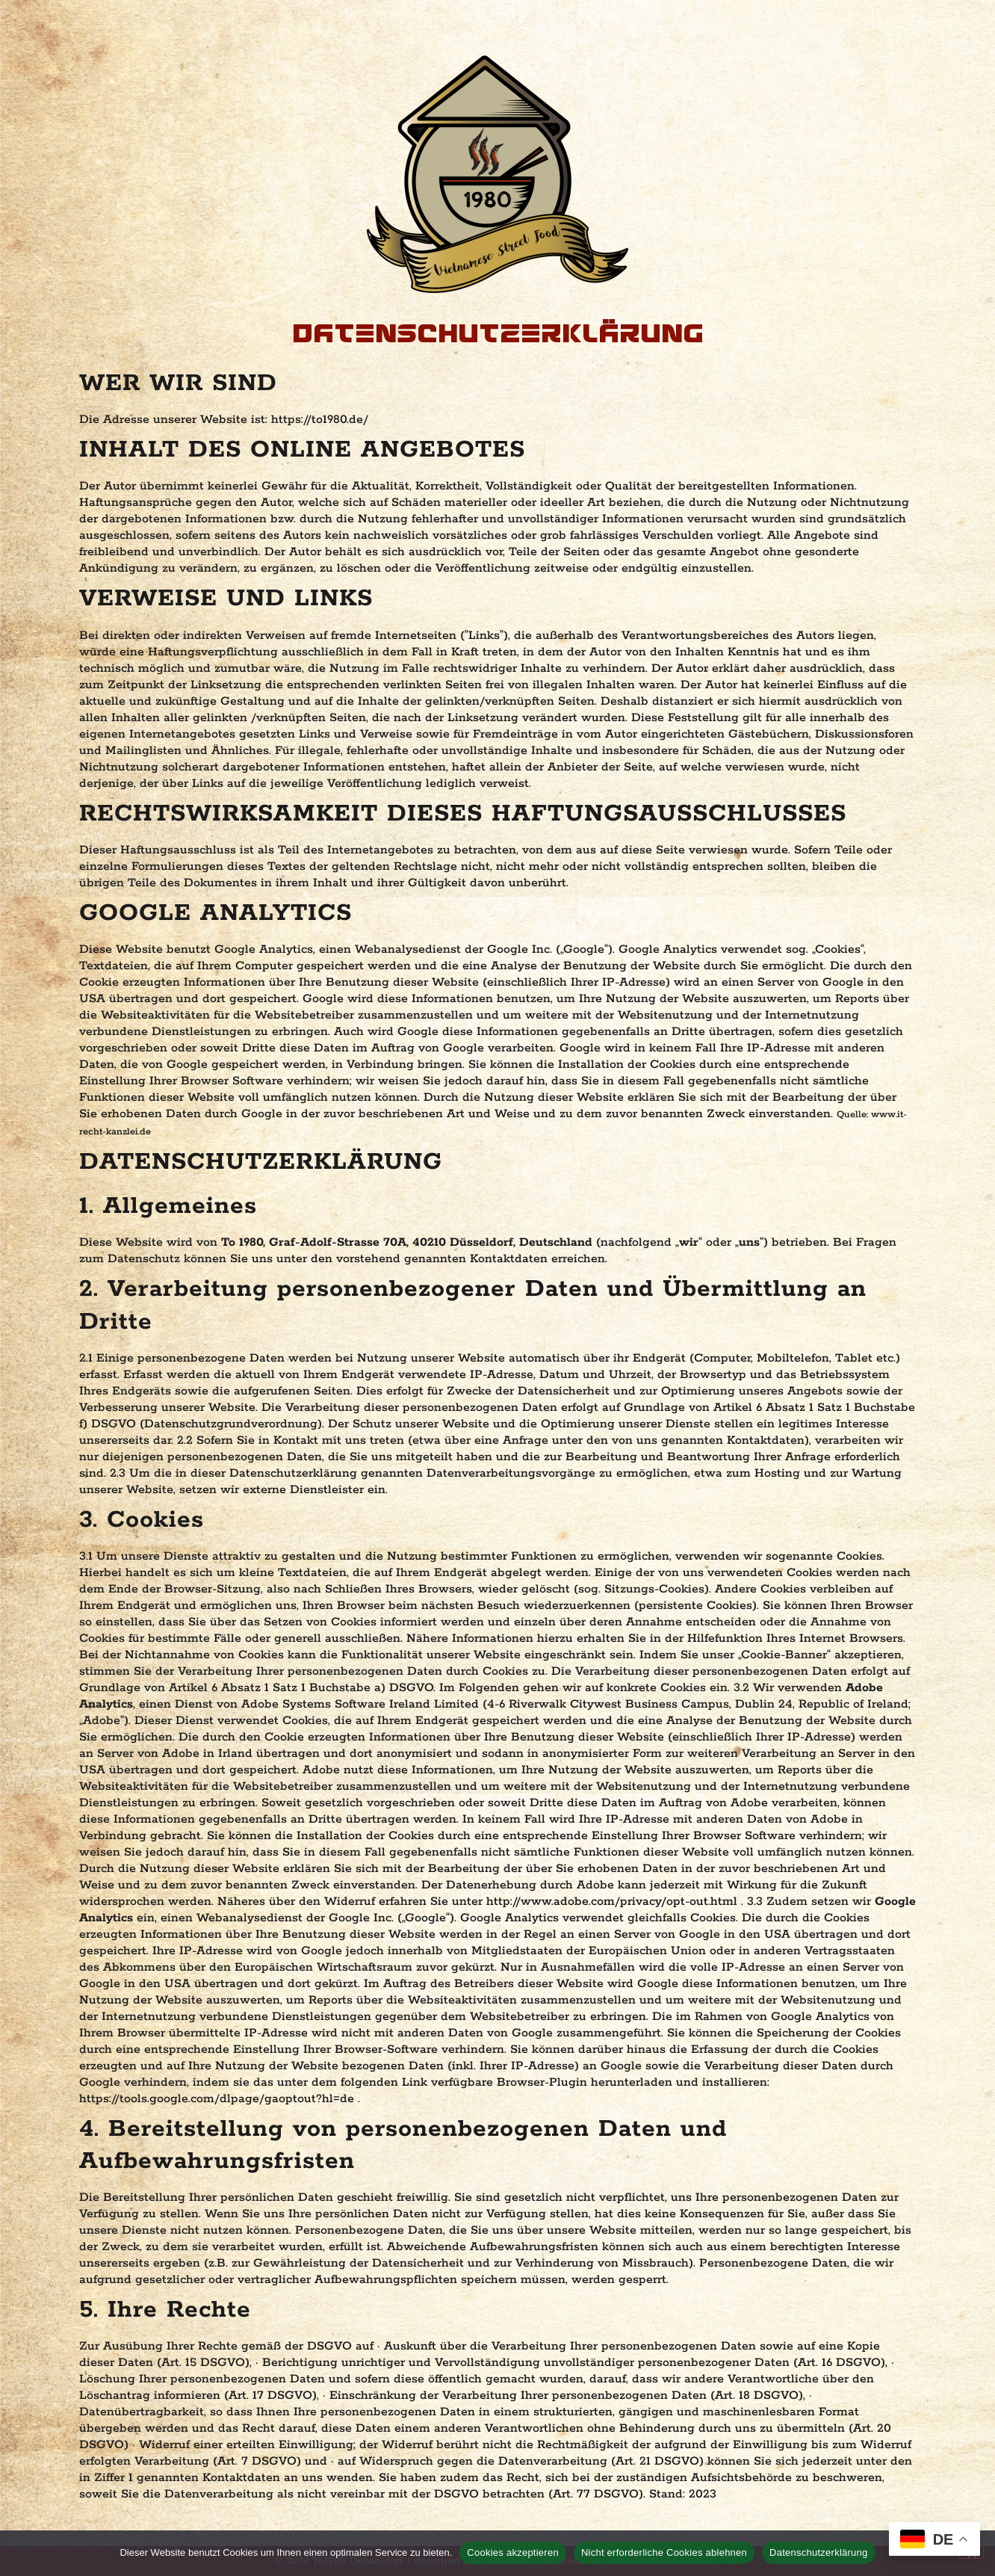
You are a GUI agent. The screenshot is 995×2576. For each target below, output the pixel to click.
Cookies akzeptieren (513, 2552)
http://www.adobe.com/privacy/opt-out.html (613, 1901)
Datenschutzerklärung (818, 2552)
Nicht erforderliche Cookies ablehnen (664, 2552)
